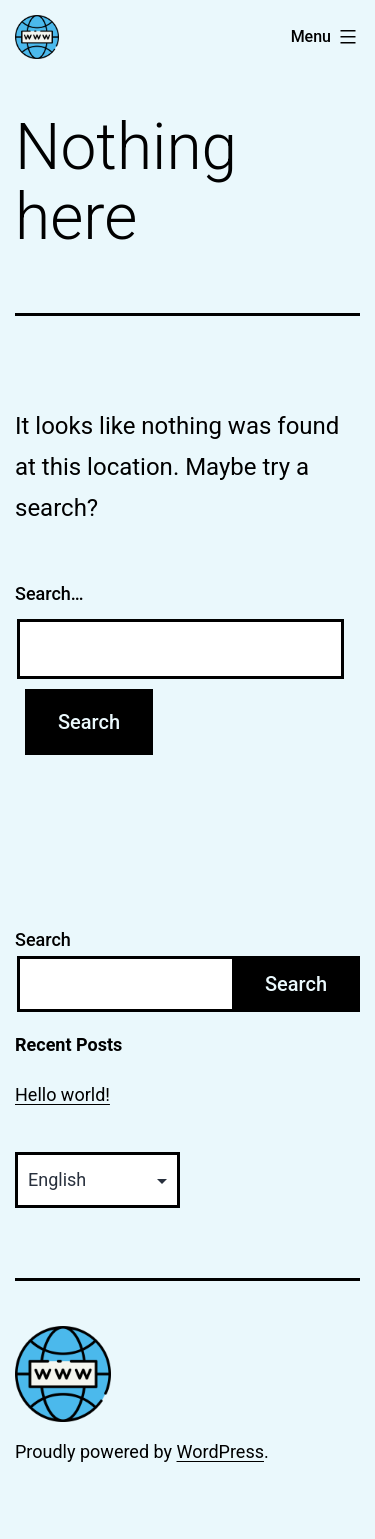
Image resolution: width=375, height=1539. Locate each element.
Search (43, 939)
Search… (49, 593)
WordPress (220, 1451)
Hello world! (62, 1094)
